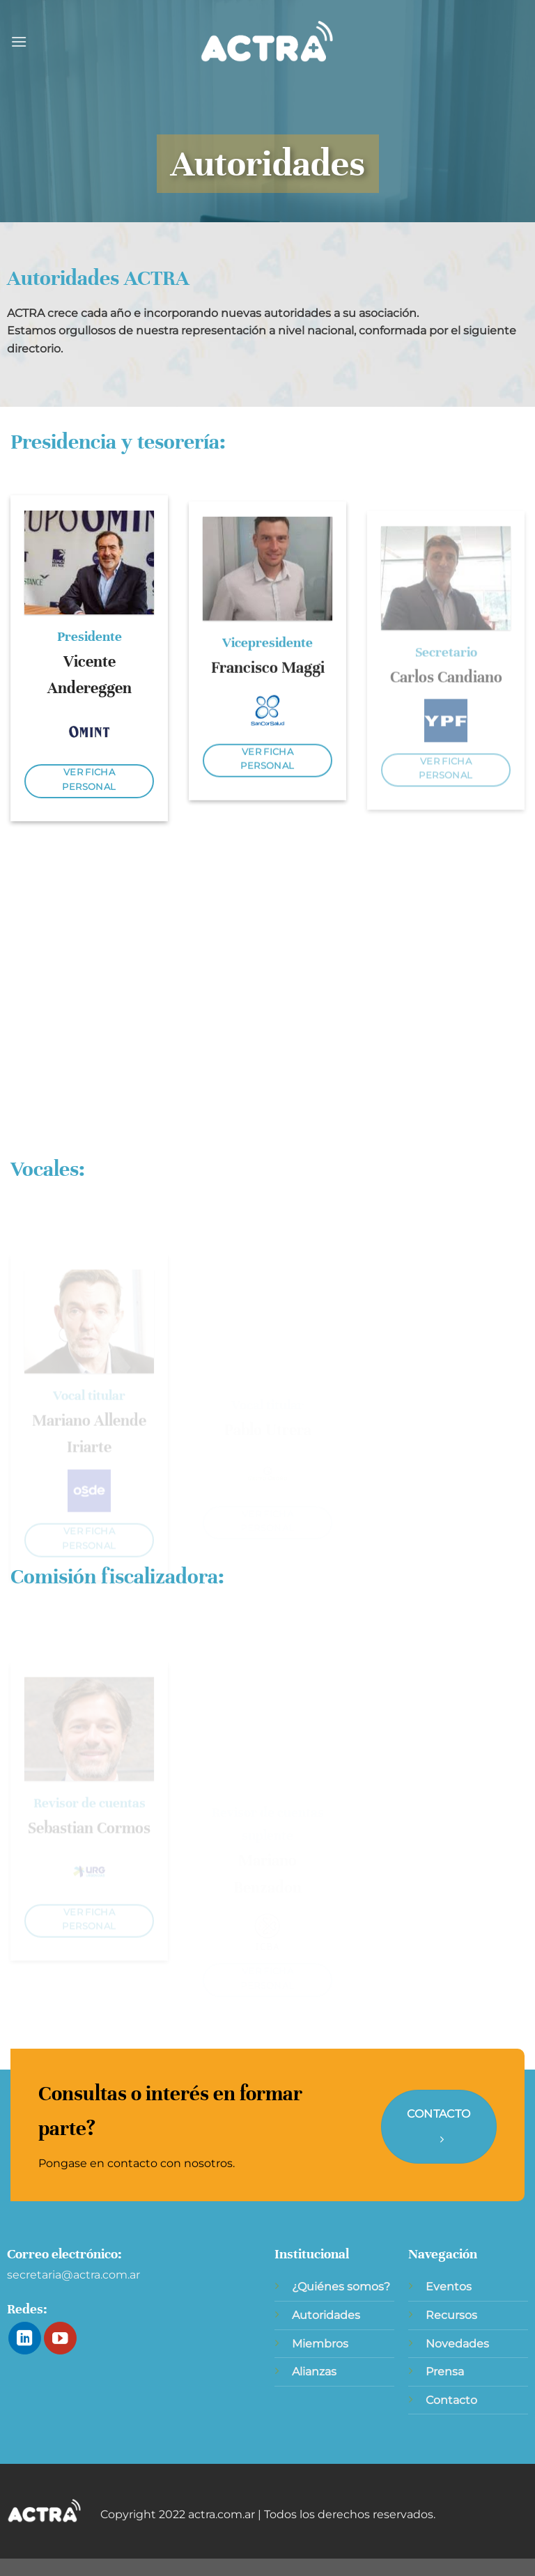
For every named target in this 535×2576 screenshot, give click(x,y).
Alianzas (314, 2371)
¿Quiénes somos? (341, 2286)
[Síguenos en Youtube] (60, 2338)
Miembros (320, 2343)
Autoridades (326, 2315)
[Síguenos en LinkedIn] (24, 2338)
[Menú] (18, 41)
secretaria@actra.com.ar (73, 2274)
